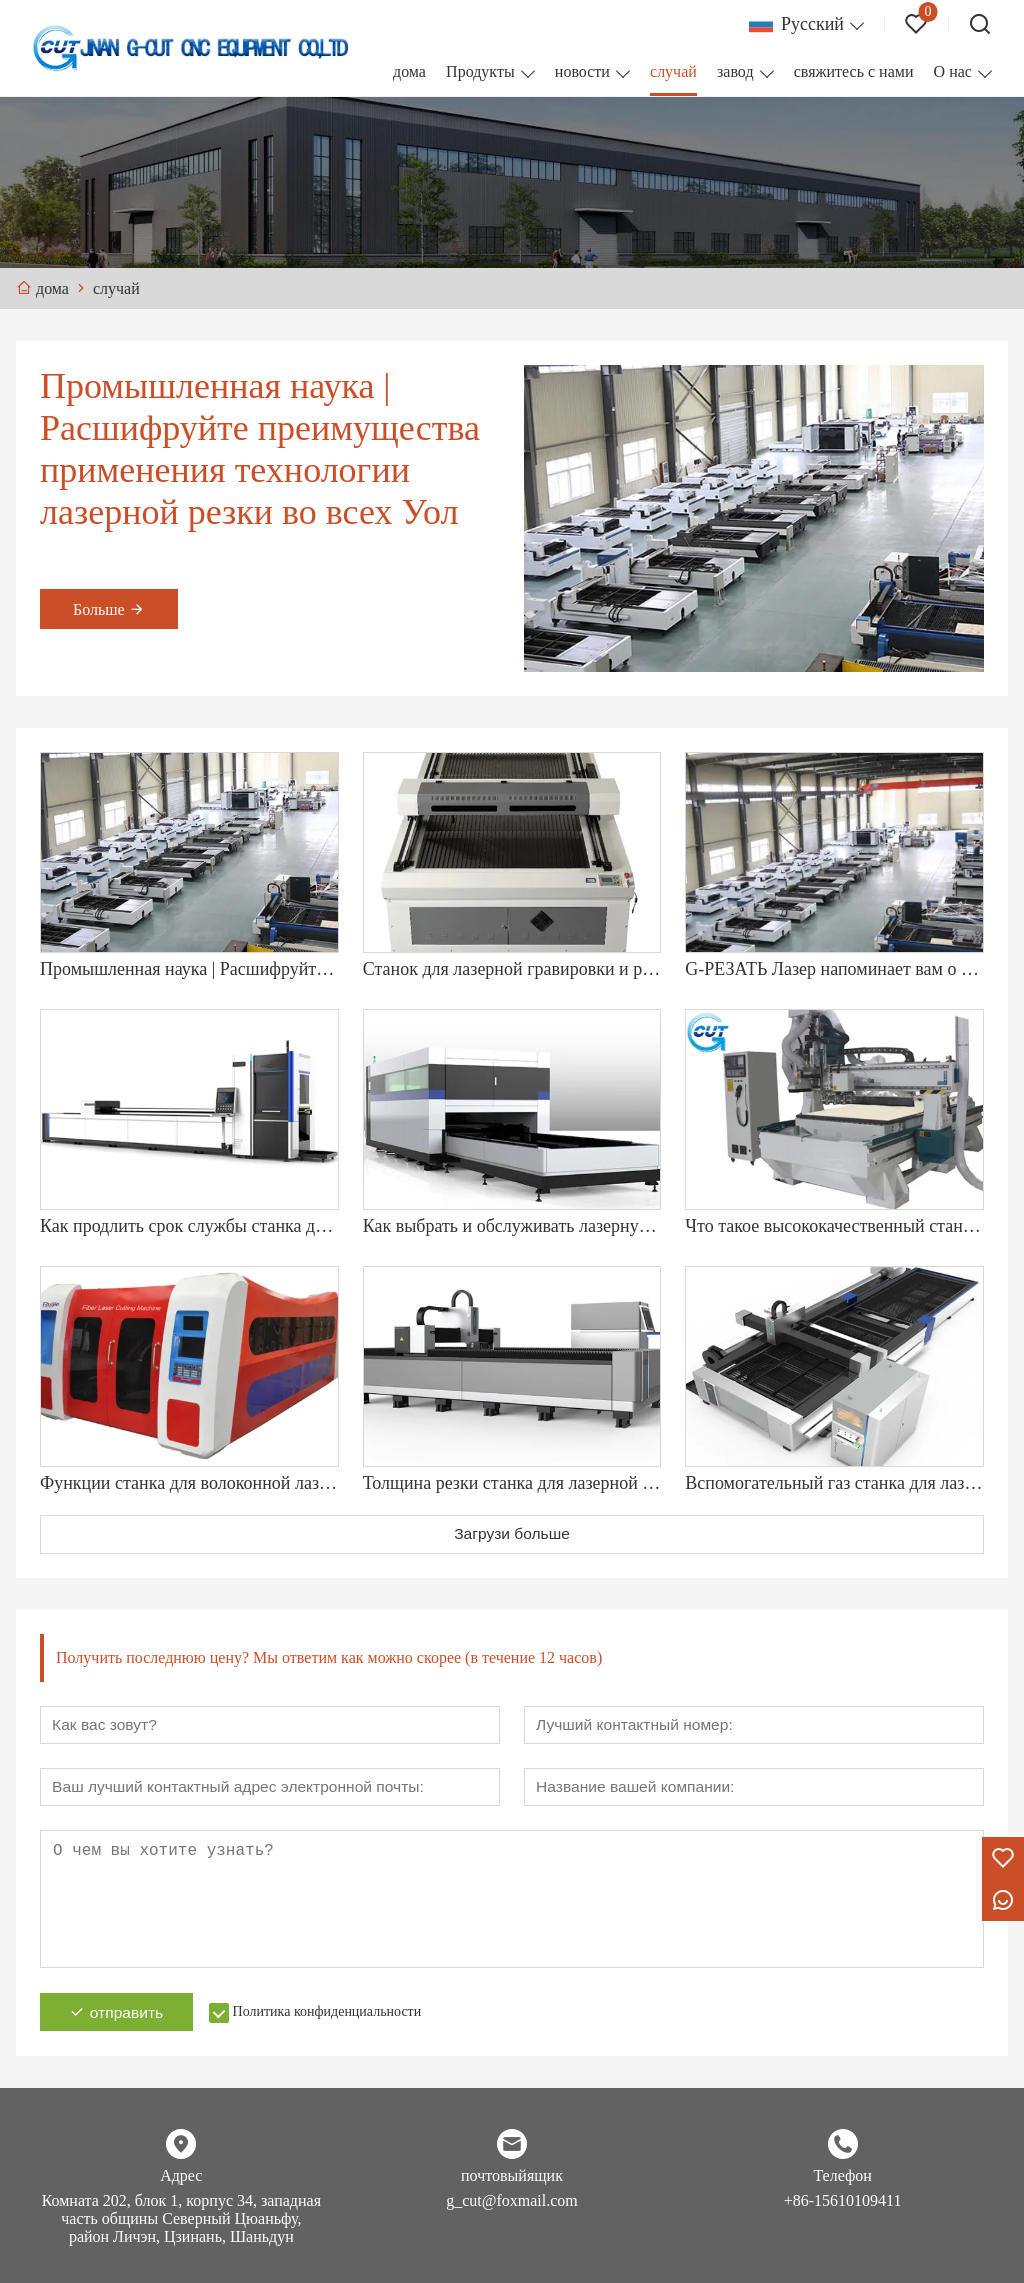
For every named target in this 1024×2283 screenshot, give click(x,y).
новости (582, 71)
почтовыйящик (512, 2180)
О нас (953, 71)
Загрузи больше (512, 1534)
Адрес (181, 2180)
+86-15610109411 (843, 2205)
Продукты (480, 71)
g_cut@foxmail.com (512, 2205)
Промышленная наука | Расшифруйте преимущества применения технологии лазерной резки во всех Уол (260, 449)
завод (735, 71)
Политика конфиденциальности (336, 2016)
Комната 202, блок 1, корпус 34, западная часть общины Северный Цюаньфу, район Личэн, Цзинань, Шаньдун (181, 2223)
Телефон (842, 2180)
